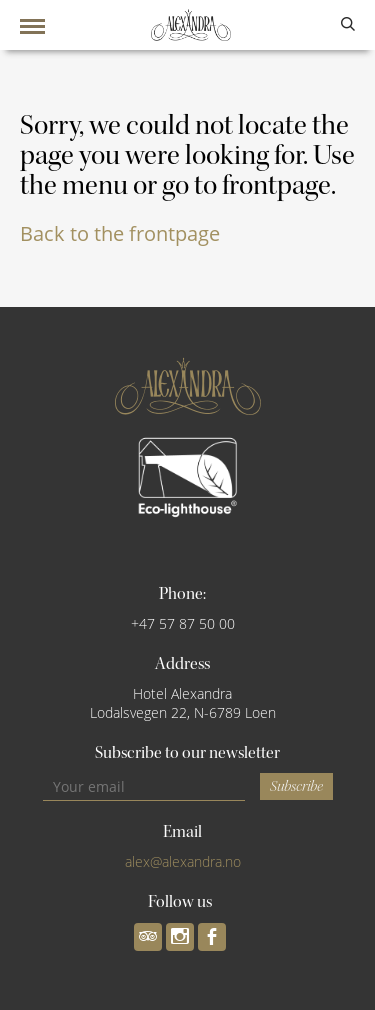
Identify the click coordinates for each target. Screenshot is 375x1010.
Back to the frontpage (120, 233)
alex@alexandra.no (183, 861)
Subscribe (296, 786)
